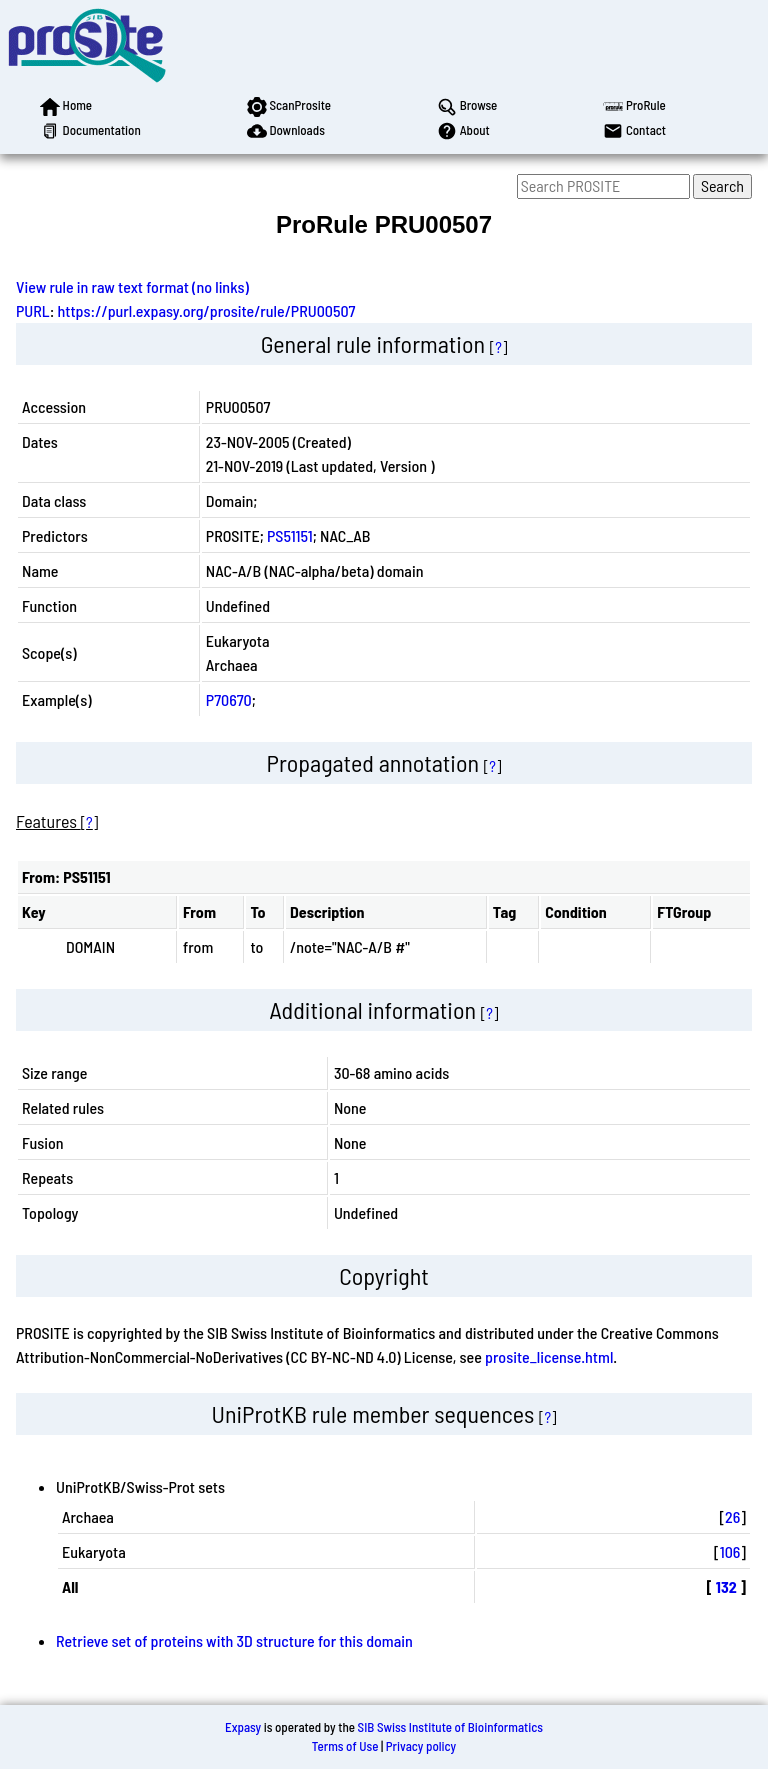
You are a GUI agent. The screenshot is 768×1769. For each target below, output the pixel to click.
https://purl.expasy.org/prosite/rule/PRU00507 (207, 310)
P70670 (229, 699)
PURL (33, 310)
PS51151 (290, 535)
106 (730, 1551)
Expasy (243, 1727)
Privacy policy (421, 1746)
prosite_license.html (549, 1356)
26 (732, 1516)
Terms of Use (345, 1746)
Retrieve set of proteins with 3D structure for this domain (234, 1640)
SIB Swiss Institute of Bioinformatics (450, 1727)
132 (726, 1586)
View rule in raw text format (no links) (132, 286)
